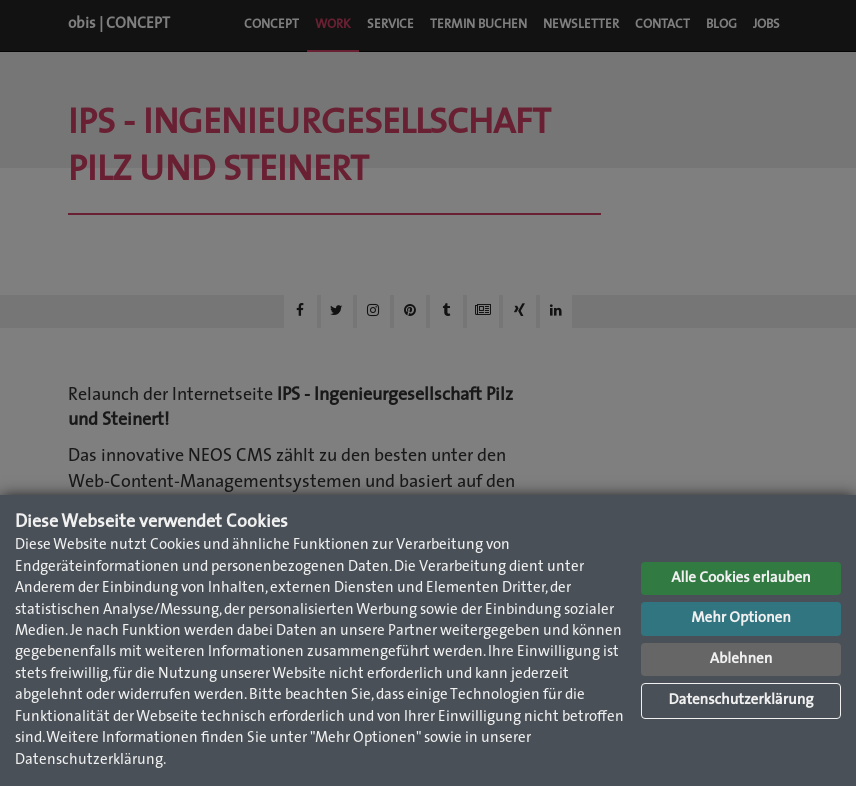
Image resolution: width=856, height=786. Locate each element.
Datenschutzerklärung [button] (740, 700)
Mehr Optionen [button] (741, 618)
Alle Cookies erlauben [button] (740, 578)
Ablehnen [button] (741, 659)
